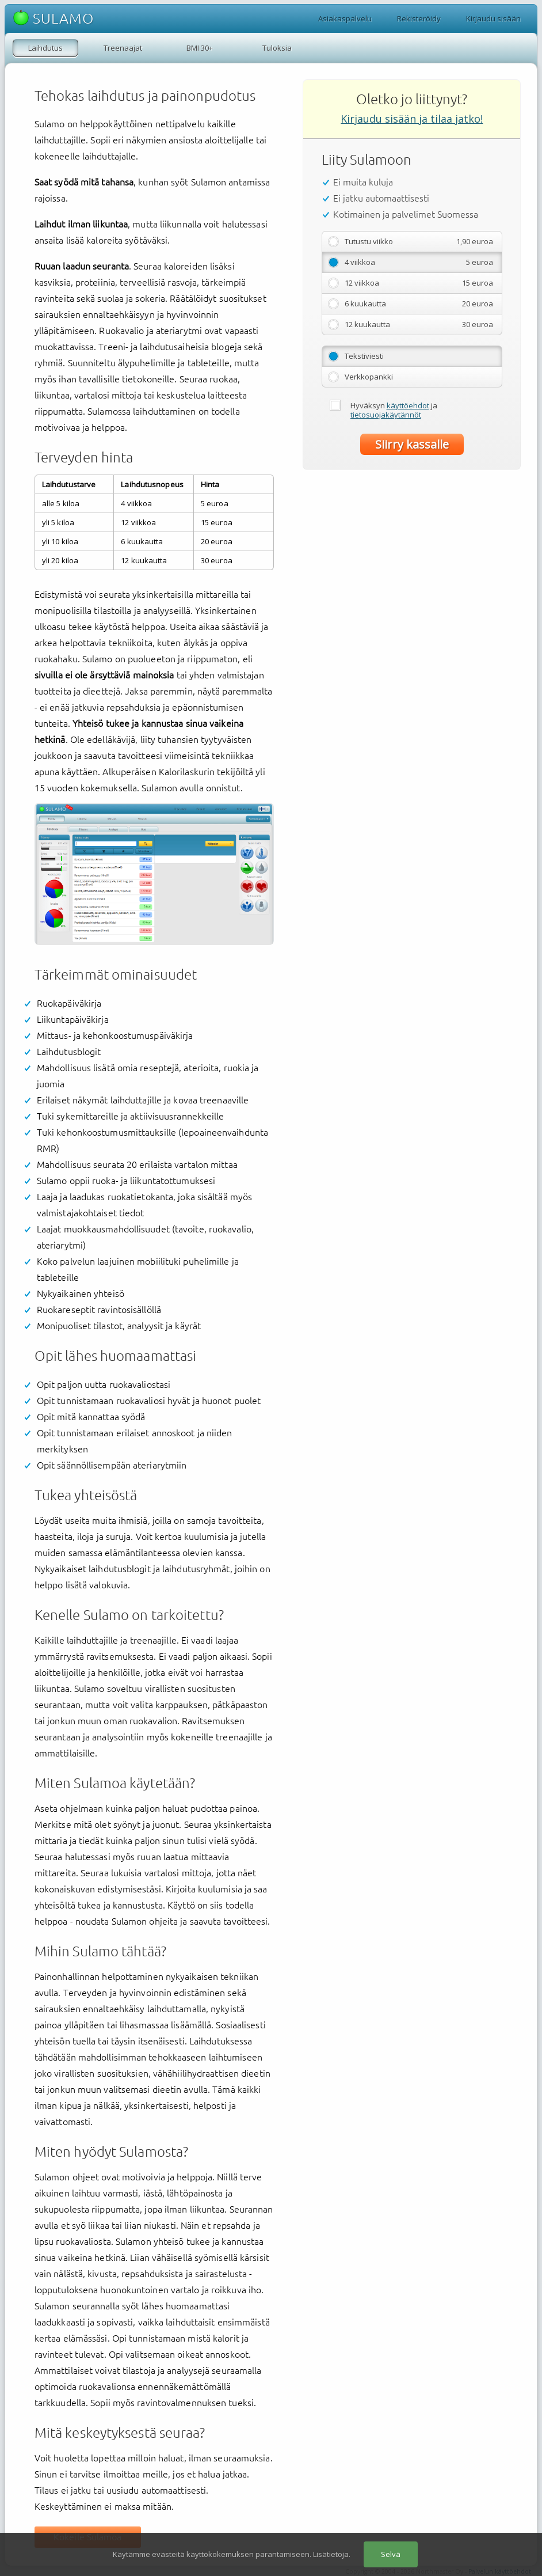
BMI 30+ (199, 48)
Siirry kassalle (412, 444)
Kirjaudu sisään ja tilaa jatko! (412, 119)
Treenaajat (123, 48)
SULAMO (53, 18)
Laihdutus (45, 48)
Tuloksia (277, 48)
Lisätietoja (331, 2554)
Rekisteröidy (419, 18)
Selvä (390, 2554)
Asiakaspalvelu (345, 18)
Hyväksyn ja (393, 410)
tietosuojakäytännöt (385, 414)
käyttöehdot (408, 405)
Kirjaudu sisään (493, 18)
